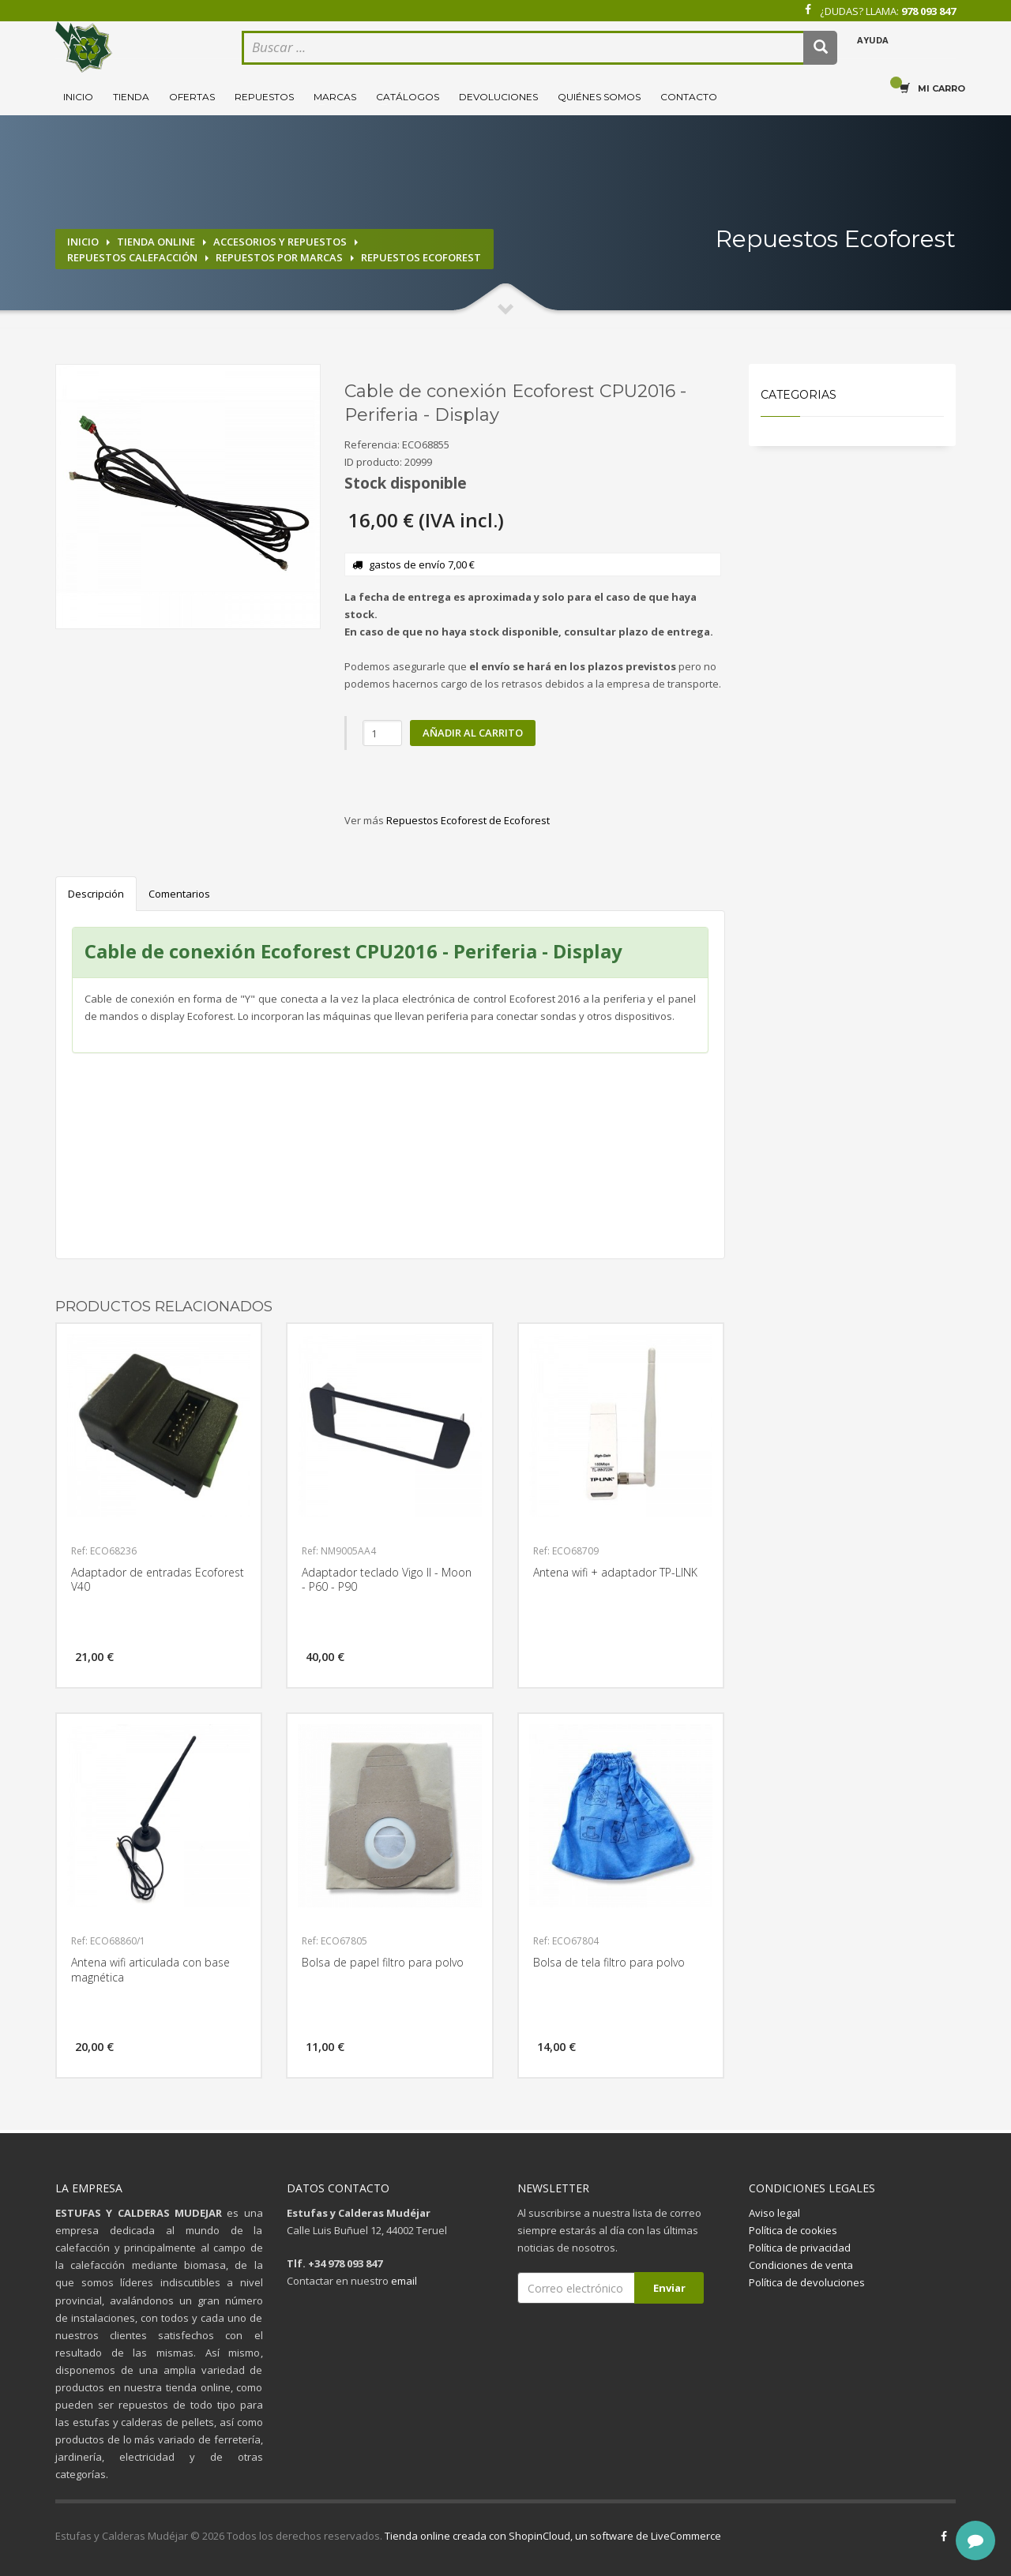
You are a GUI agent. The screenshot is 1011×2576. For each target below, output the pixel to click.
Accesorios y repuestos (280, 241)
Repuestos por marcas (279, 257)
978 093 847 (928, 11)
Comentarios (179, 894)
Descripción (96, 894)
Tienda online (156, 241)
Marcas (335, 97)
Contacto (688, 97)
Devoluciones (498, 97)
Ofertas (192, 97)
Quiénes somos (599, 97)
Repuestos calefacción (132, 257)
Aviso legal (774, 2213)
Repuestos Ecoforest (421, 257)
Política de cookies (793, 2230)
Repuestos (264, 97)
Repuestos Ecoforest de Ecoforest (468, 820)
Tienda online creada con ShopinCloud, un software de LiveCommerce (553, 2536)
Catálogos (407, 97)
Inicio (78, 97)
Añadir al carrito (473, 733)
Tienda (131, 97)
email (404, 2281)
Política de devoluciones (807, 2282)
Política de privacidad (800, 2247)
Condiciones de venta (801, 2265)
